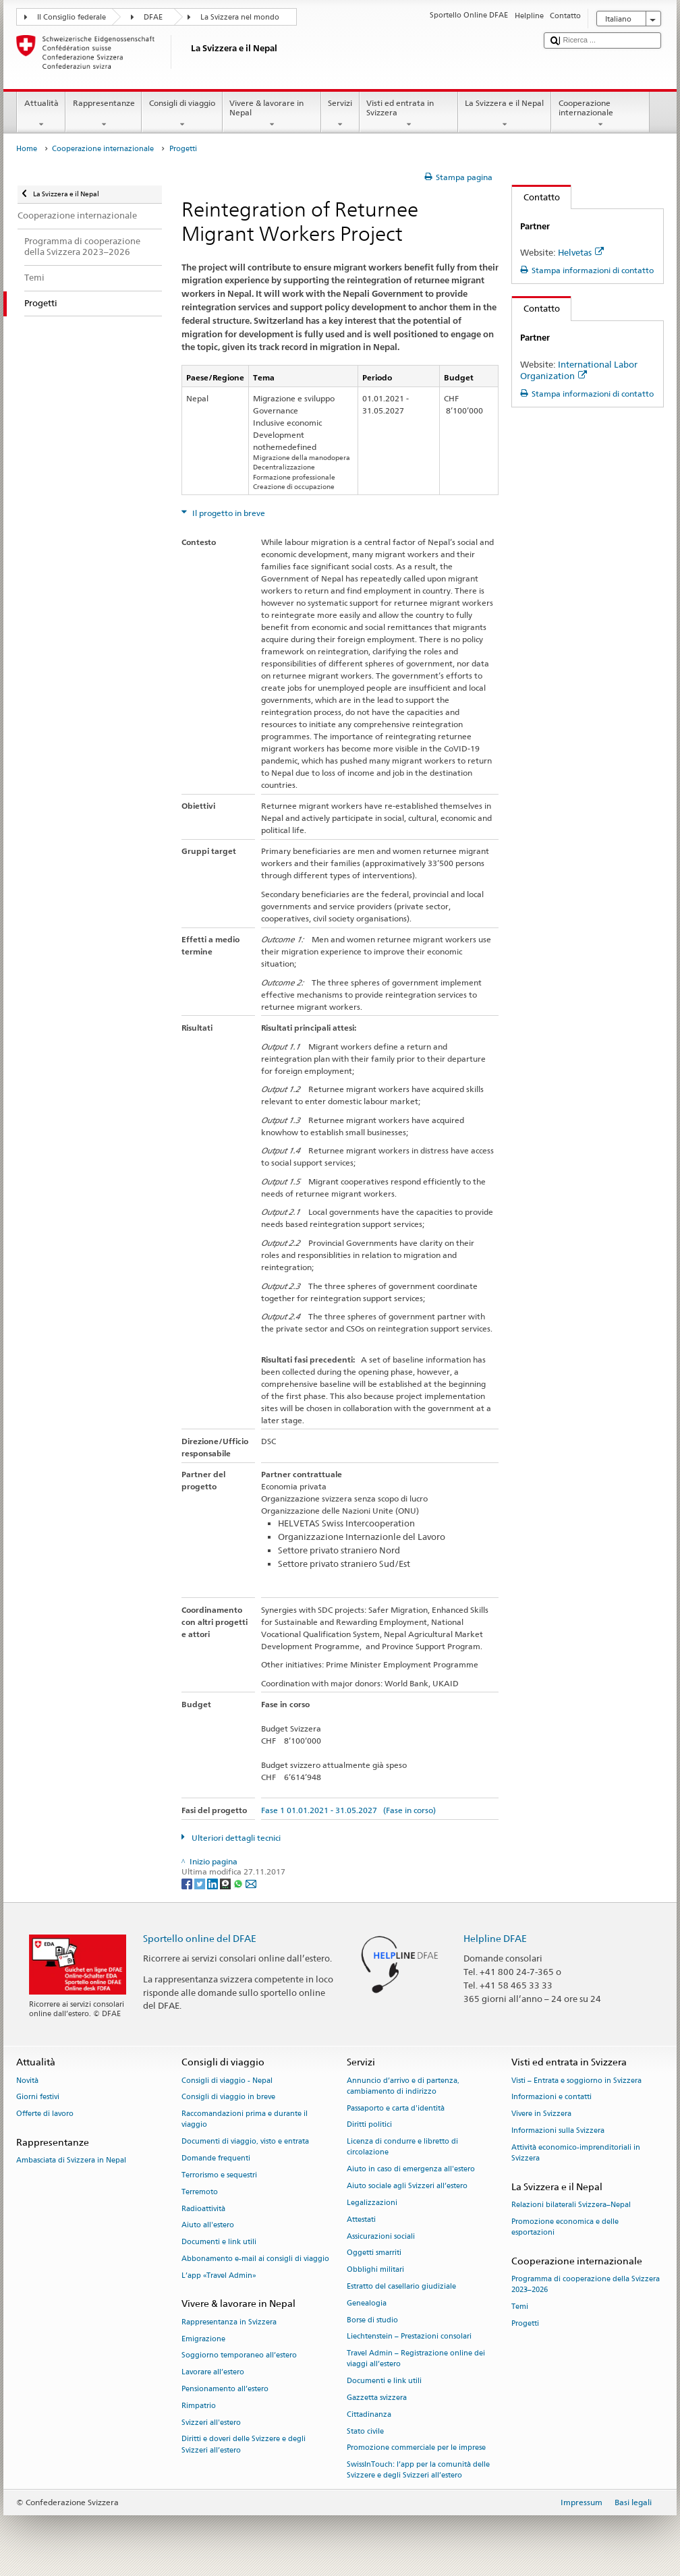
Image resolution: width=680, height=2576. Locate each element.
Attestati (361, 2219)
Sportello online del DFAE (199, 1938)
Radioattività (203, 2208)
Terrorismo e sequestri (219, 2175)
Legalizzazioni (372, 2202)
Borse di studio (372, 2320)
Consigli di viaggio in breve (228, 2097)
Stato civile (365, 2431)
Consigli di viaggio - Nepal (227, 2080)
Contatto (536, 197)
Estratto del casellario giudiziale (401, 2286)
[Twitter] (200, 1883)
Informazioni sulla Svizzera (557, 2130)
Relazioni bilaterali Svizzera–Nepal (571, 2204)
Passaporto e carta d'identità (396, 2108)
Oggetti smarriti (374, 2253)
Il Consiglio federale (71, 17)
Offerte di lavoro (45, 2114)
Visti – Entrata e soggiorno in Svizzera (576, 2080)
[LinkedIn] (213, 1883)
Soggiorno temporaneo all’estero (239, 2355)
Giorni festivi (37, 2097)
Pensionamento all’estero (224, 2388)
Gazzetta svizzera (377, 2397)
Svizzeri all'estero (211, 2422)
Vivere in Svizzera (541, 2114)
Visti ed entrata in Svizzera (408, 114)
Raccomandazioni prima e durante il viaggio (244, 2119)
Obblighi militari (375, 2270)
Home (26, 148)
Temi (519, 2307)
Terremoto (199, 2191)
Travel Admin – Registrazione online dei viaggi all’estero (416, 2359)
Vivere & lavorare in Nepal (271, 114)
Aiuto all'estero (207, 2225)
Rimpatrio (198, 2405)
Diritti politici (369, 2125)
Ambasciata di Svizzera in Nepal (71, 2160)
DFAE (153, 17)
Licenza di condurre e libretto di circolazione (402, 2147)
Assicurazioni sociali (381, 2236)
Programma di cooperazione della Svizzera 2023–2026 (585, 2285)
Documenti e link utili (218, 2242)
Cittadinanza (369, 2414)
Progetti (525, 2323)
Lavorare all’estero (212, 2372)
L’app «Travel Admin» (218, 2275)
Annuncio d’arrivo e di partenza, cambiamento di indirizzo (403, 2086)
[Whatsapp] (239, 1883)
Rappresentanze (103, 114)
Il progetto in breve (227, 513)
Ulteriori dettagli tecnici (235, 1838)
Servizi (340, 114)
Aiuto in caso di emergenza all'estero (411, 2169)
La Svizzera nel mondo (239, 17)
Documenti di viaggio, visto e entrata (245, 2142)
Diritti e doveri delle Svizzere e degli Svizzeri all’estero (243, 2445)
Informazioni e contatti (551, 2097)
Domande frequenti (215, 2158)
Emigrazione (203, 2339)
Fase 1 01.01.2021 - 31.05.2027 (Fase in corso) (348, 1810)
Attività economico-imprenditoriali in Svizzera (575, 2153)
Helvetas (581, 252)
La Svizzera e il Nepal (504, 114)
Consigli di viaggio (181, 114)
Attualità (41, 114)
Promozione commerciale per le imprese (416, 2448)
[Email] (251, 1883)
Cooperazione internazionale (600, 114)
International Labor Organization (579, 370)
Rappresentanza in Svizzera (229, 2322)
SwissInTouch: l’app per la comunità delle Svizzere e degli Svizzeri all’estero (418, 2470)
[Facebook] (187, 1883)
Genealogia (367, 2303)
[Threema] (226, 1883)
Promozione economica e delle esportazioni (565, 2227)
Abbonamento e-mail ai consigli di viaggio (255, 2258)
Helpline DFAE (495, 1938)
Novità (27, 2080)
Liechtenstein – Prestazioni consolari (409, 2336)
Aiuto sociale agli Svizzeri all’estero (407, 2185)
